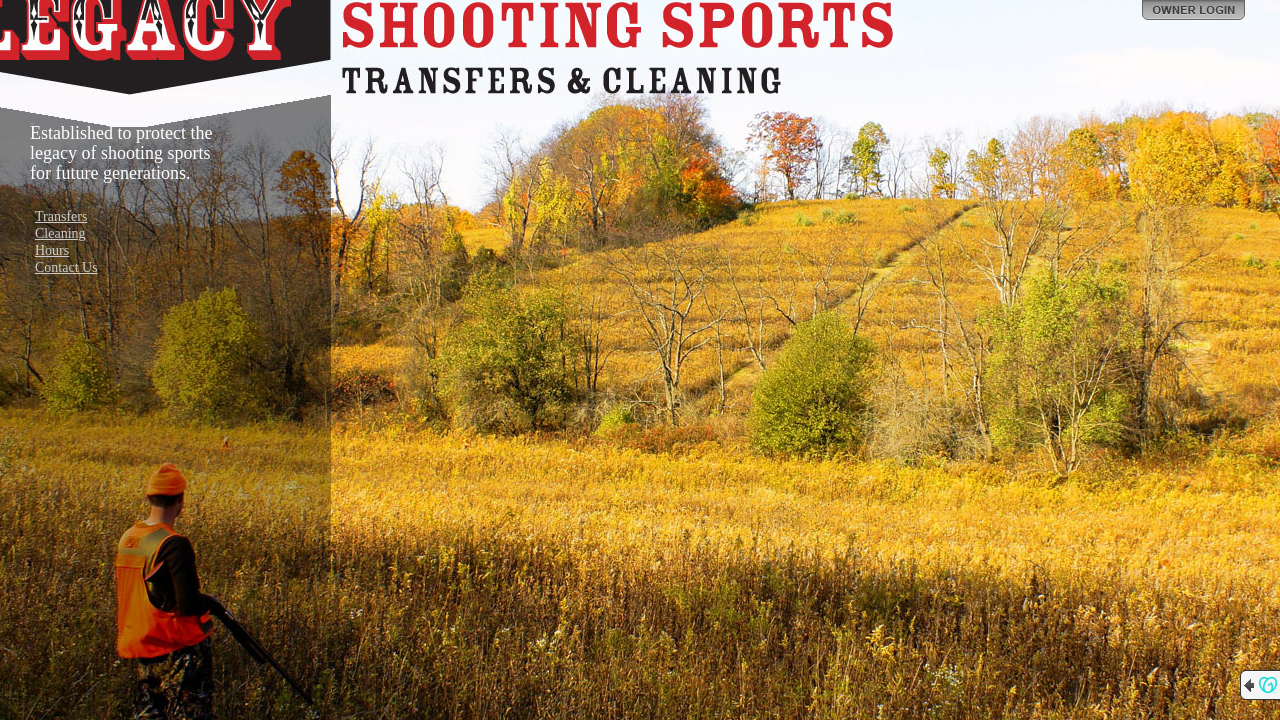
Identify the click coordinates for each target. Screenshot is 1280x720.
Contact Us (66, 267)
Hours (52, 250)
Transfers (61, 216)
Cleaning (60, 233)
